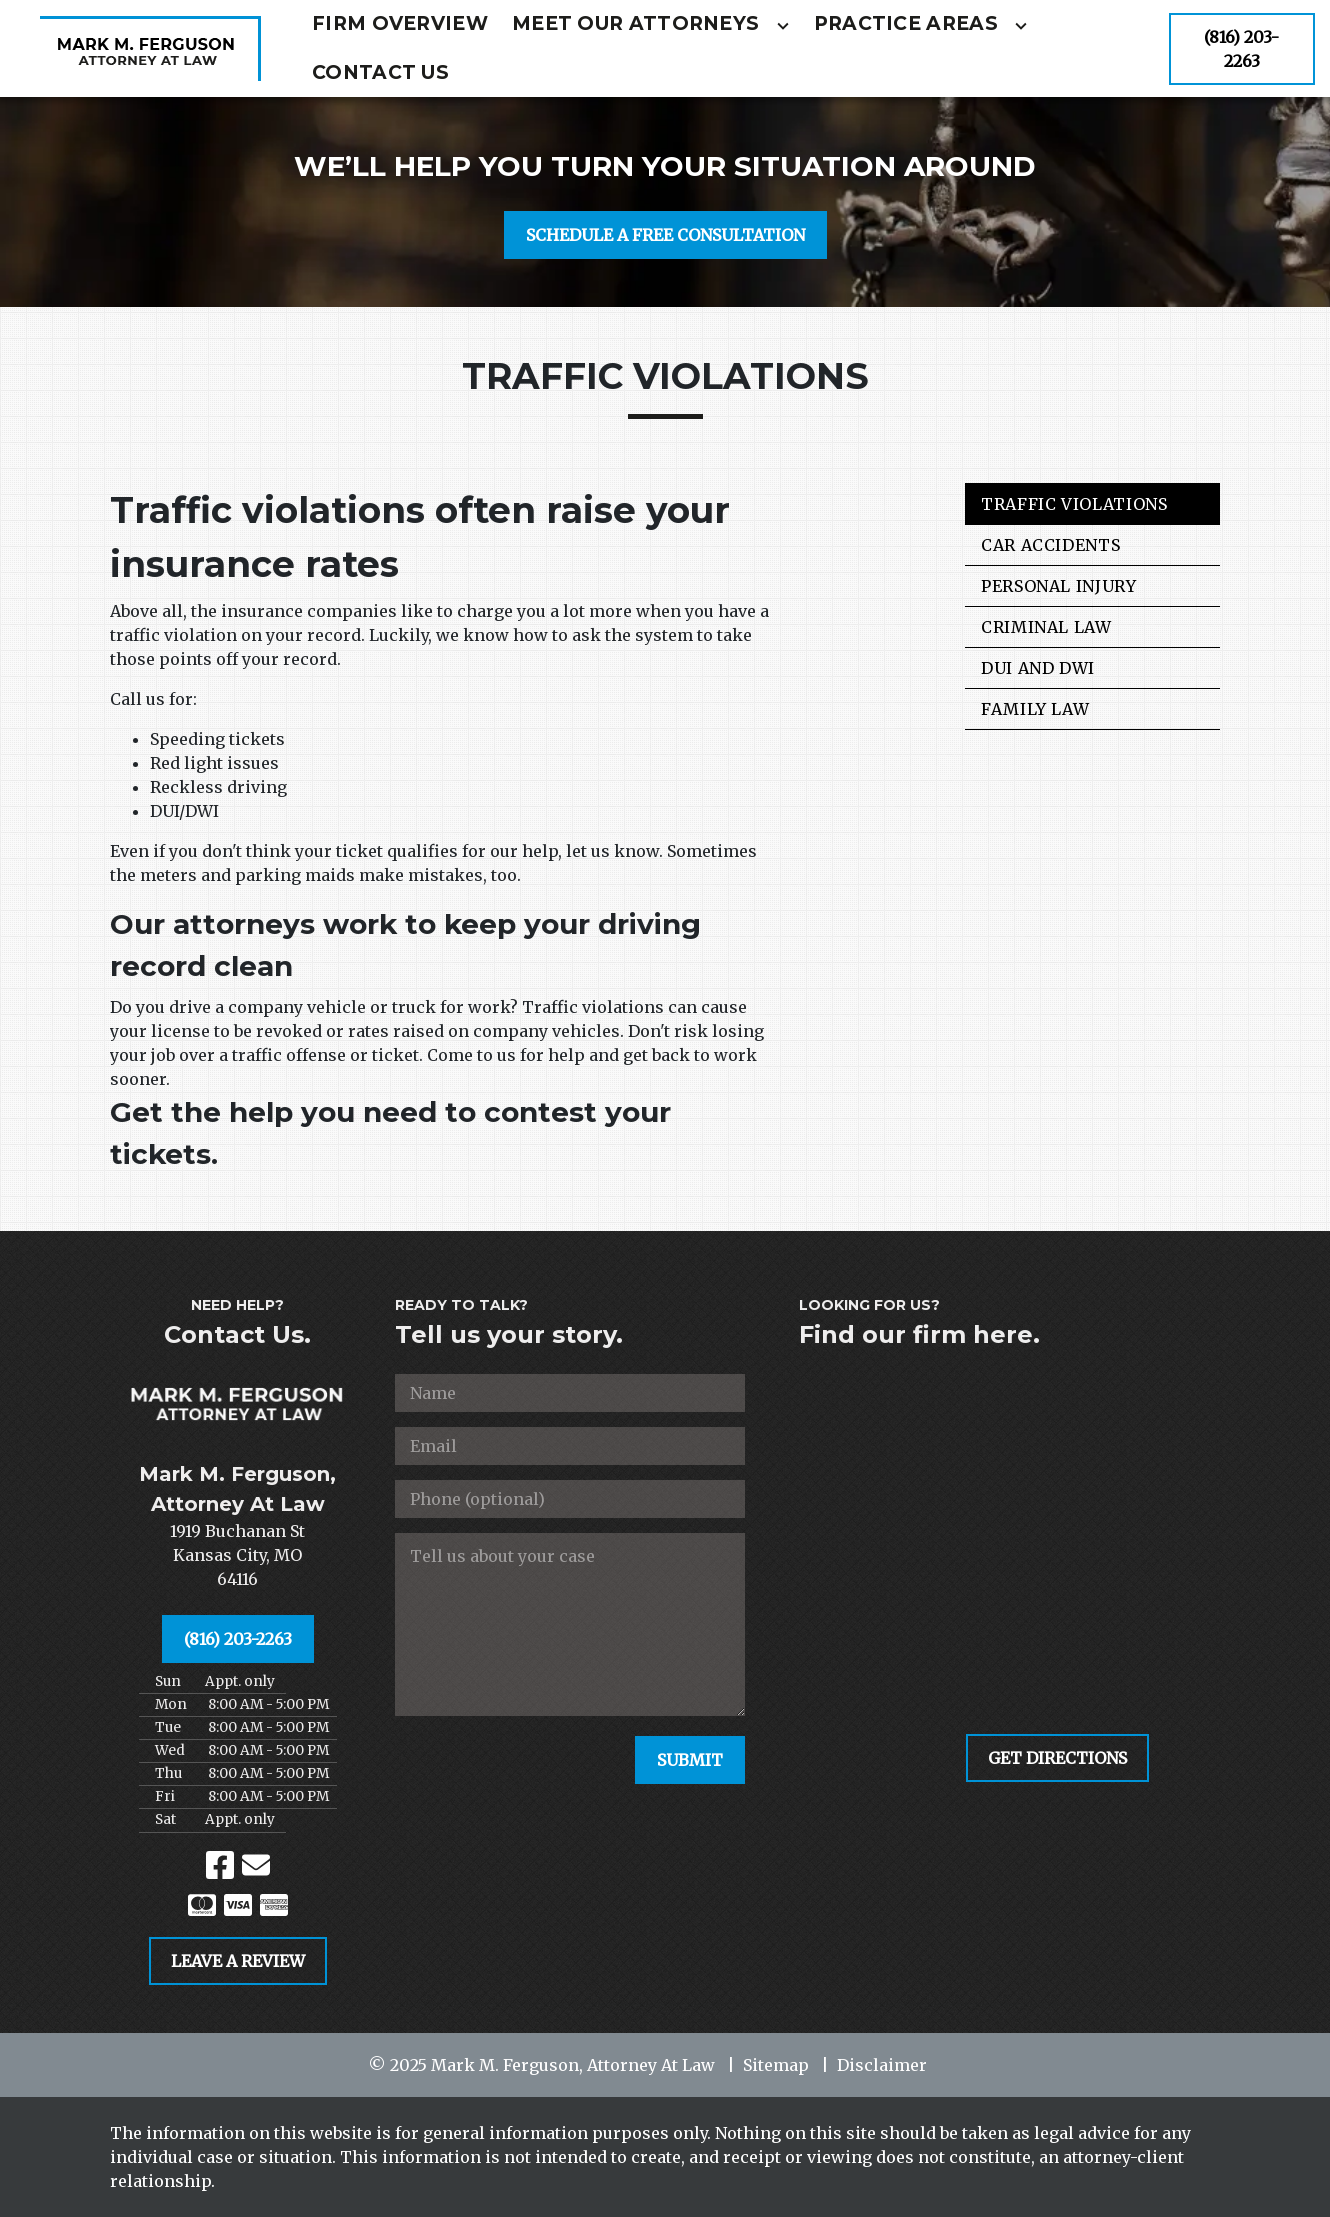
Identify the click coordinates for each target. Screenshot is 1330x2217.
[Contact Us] (380, 73)
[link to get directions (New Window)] (237, 1555)
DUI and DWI (1038, 668)
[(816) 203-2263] (1242, 49)
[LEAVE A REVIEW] (238, 1961)
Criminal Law (1046, 627)
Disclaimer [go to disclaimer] (882, 2065)
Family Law (1035, 709)
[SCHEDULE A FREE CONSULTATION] (665, 235)
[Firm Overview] (400, 24)
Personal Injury (1059, 586)
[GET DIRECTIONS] (1057, 1758)
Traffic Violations (1074, 504)
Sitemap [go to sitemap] (776, 2065)
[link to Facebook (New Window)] (220, 1865)
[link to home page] (150, 48)
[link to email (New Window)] (256, 1865)
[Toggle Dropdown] (783, 26)
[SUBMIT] (690, 1760)
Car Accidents (1050, 545)
